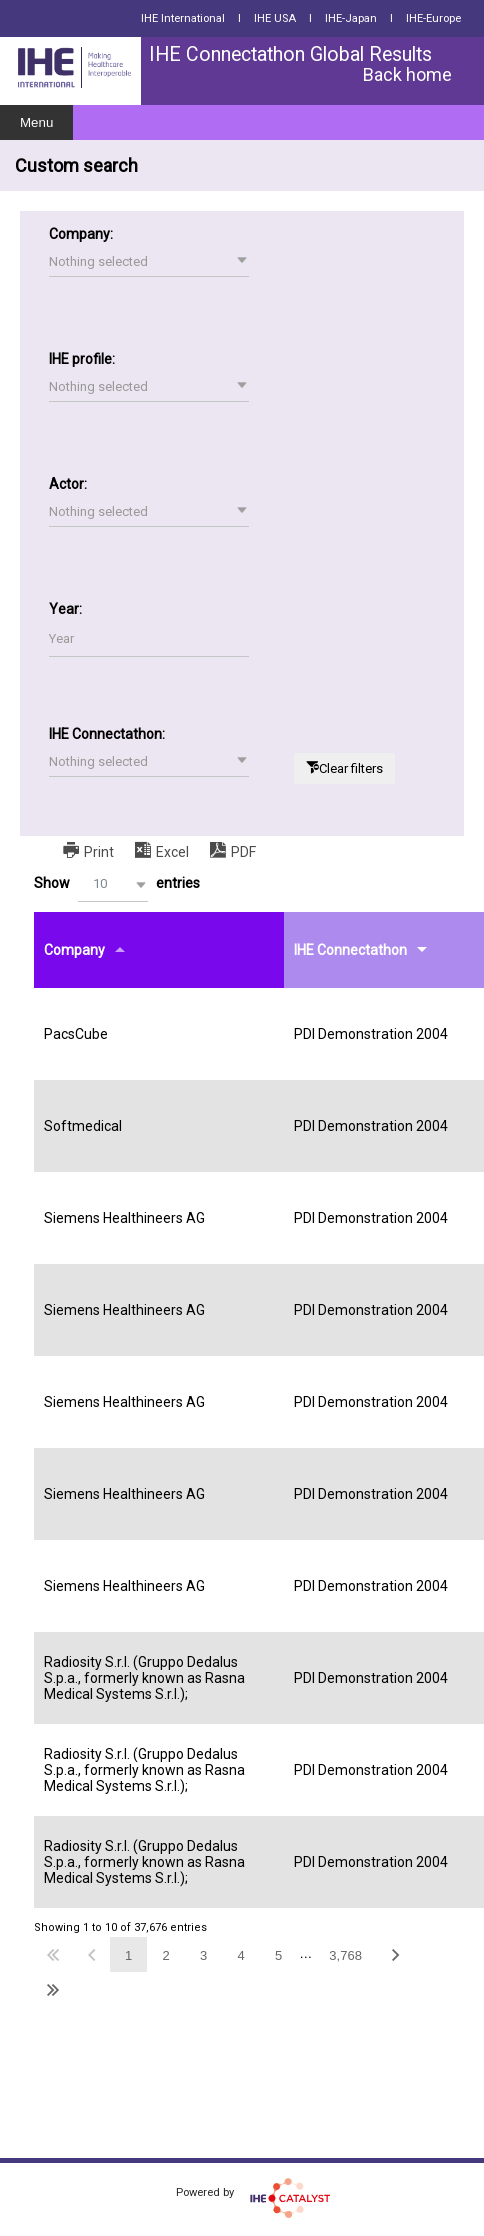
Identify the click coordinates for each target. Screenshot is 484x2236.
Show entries (117, 884)
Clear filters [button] (351, 768)
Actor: (68, 484)
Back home (407, 74)
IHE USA (275, 18)
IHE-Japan (351, 18)
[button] (149, 262)
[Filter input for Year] (149, 639)
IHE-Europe (433, 18)
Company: (81, 234)
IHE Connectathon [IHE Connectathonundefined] (350, 950)
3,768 (345, 1955)
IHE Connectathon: (107, 734)
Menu (36, 122)
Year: (65, 609)
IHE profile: (82, 359)
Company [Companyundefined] (74, 950)
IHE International (183, 18)
